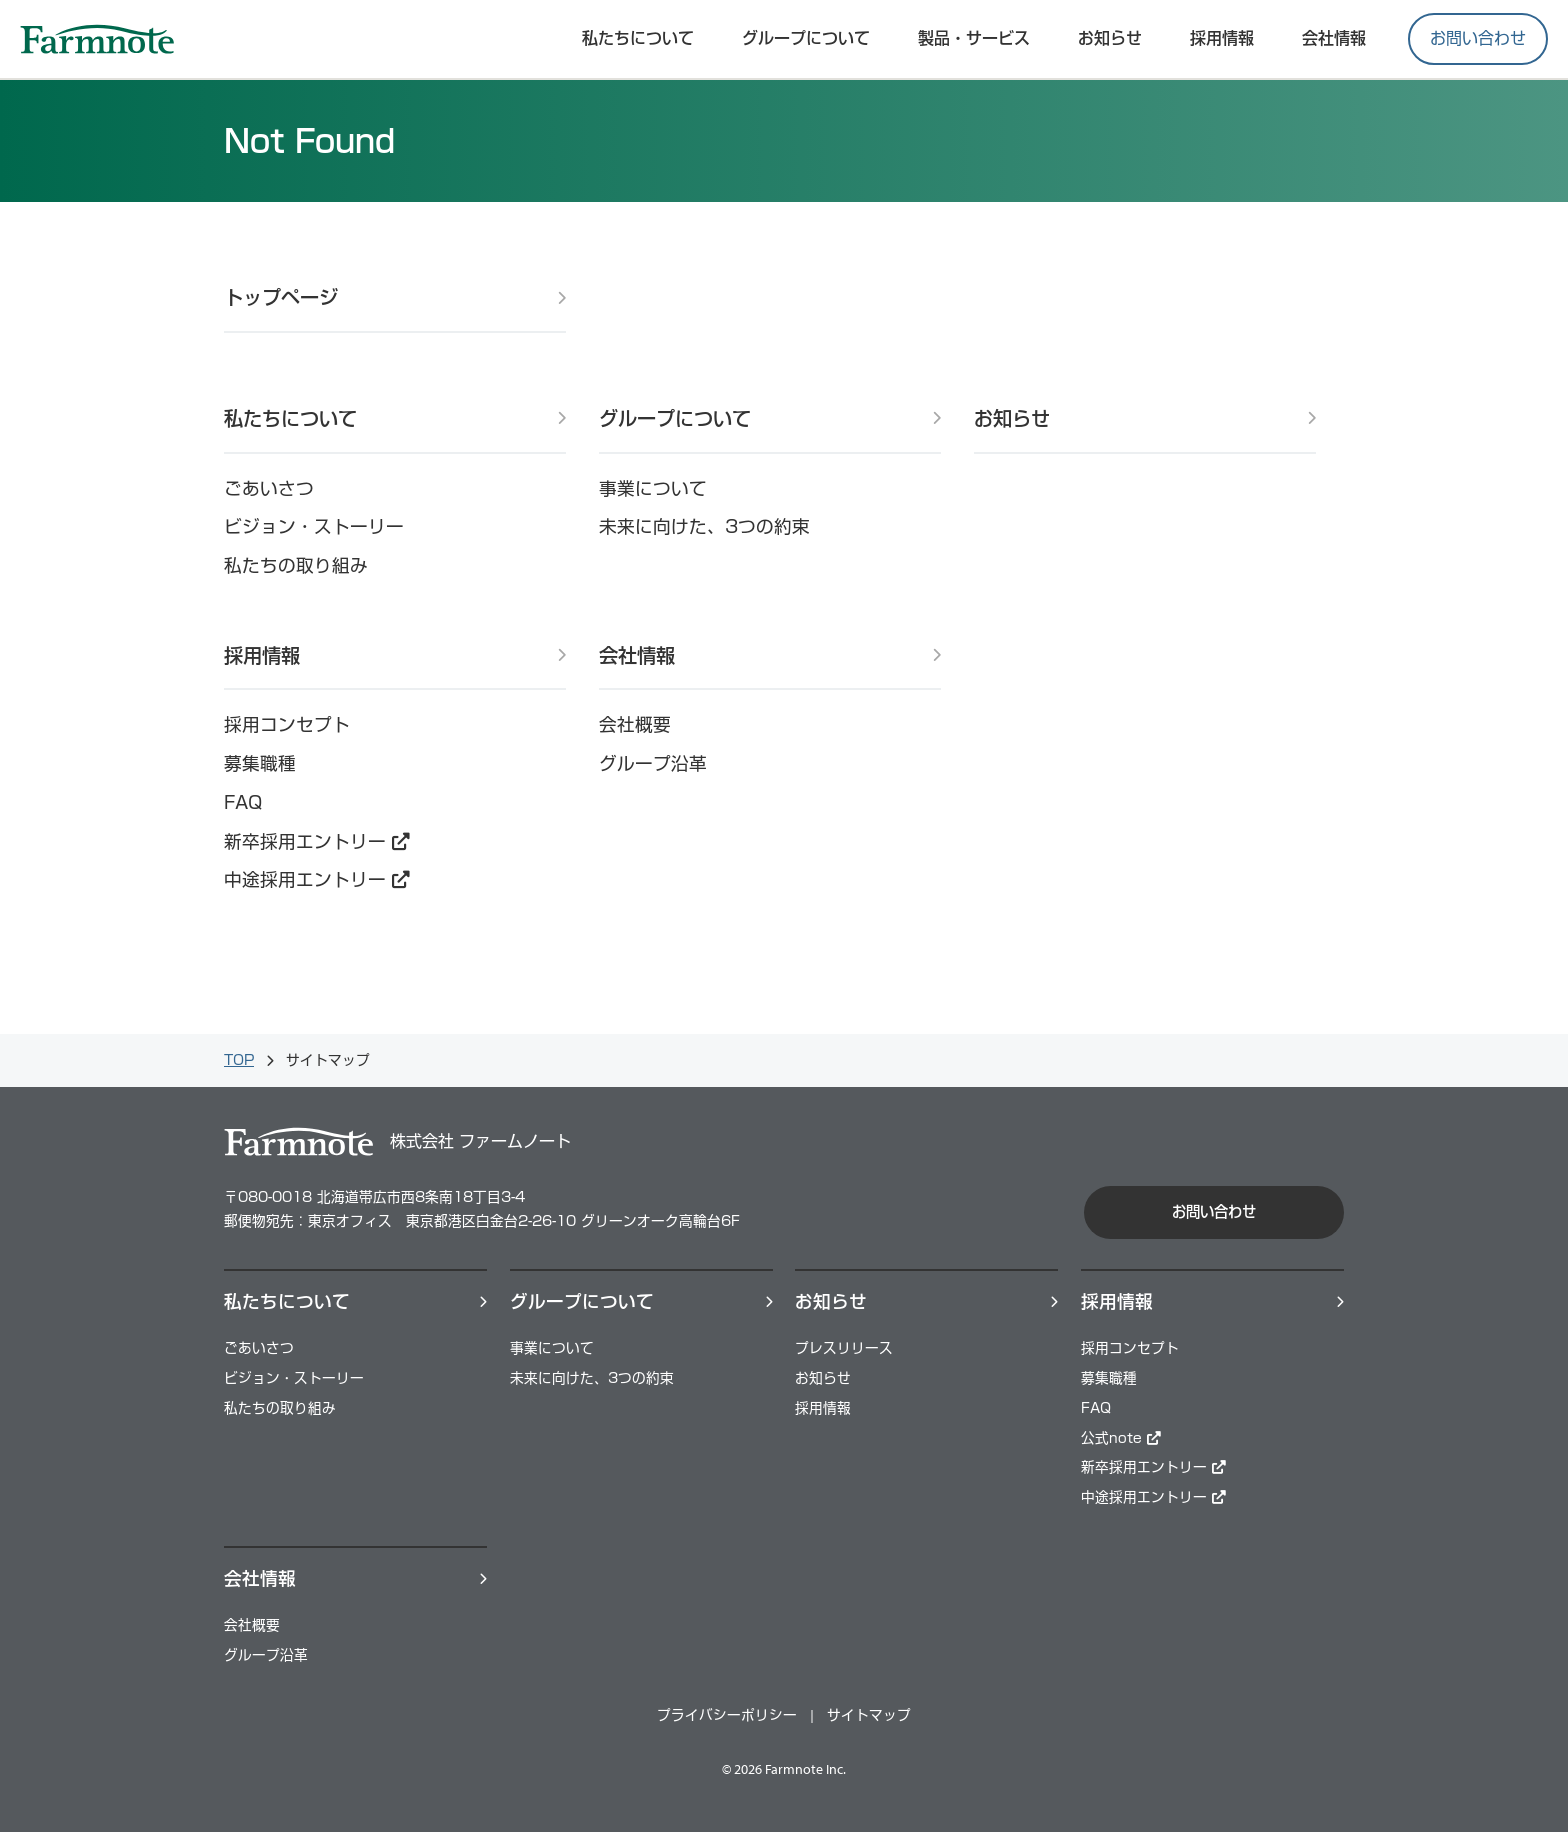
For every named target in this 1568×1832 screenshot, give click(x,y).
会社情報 (1334, 38)
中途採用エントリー (317, 879)
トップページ (281, 297)
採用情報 (262, 655)
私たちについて (638, 38)
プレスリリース (844, 1348)
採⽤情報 (1222, 38)
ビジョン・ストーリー (314, 526)
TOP (239, 1060)
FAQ (243, 802)
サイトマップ (869, 1715)
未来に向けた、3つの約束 (704, 526)
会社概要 (635, 724)
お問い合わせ (1478, 38)
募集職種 (260, 763)
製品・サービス (974, 38)
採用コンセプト (287, 724)
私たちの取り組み (296, 565)
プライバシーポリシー (727, 1715)
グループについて (806, 38)
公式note (1121, 1438)
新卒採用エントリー (317, 841)
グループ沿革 (653, 763)
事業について (653, 488)
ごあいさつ (269, 488)
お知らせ (1110, 38)
